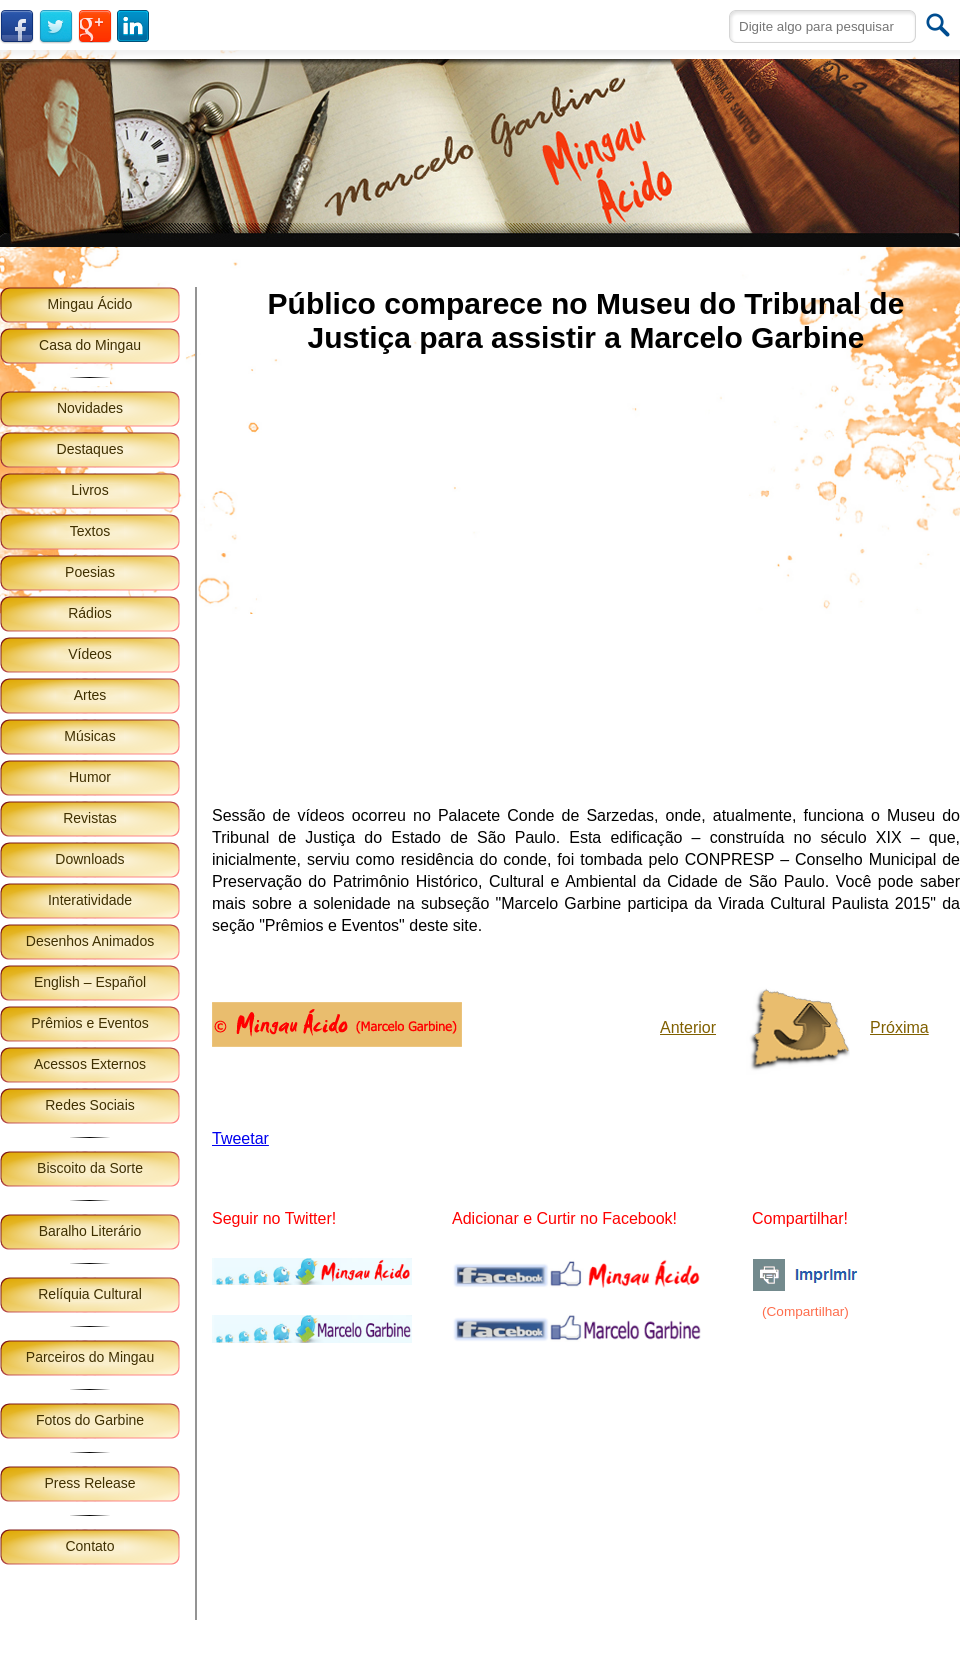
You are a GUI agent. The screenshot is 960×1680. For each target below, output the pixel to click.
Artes (90, 695)
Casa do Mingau (90, 345)
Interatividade (90, 900)
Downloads (89, 859)
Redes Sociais (90, 1105)
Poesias (90, 572)
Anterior (688, 1027)
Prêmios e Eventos (90, 1023)
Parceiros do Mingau (90, 1357)
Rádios (90, 613)
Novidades (90, 408)
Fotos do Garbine (90, 1420)
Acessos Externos (90, 1064)
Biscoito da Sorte (90, 1168)
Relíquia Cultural (90, 1294)
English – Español (90, 982)
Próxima (899, 1027)
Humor (90, 777)
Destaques (90, 449)
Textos (90, 531)
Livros (89, 490)
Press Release (89, 1483)
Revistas (90, 818)
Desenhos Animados (90, 941)
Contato (89, 1546)
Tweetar (240, 1138)
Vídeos (90, 654)
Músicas (89, 736)
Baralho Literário (90, 1231)
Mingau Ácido (90, 304)
